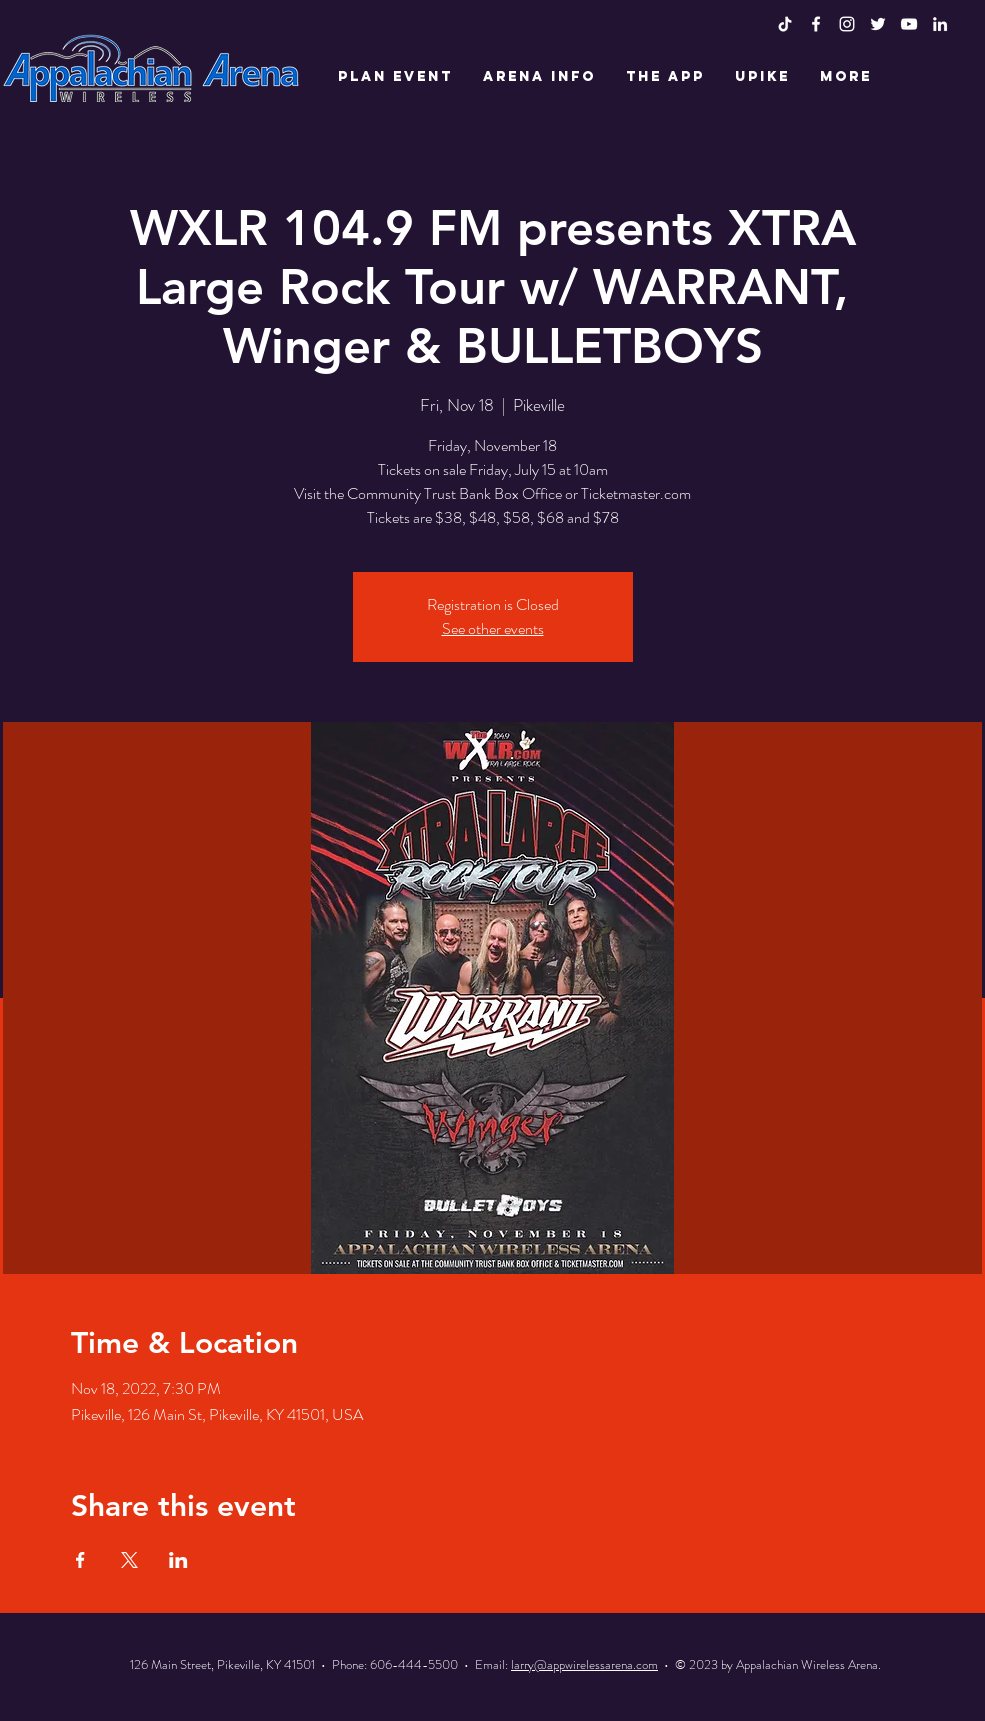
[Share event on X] (129, 1560)
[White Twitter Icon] (878, 24)
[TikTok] (785, 24)
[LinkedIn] (940, 24)
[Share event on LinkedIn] (178, 1560)
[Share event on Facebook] (80, 1560)
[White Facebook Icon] (816, 24)
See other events (493, 628)
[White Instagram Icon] (847, 24)
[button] (395, 77)
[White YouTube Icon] (909, 24)
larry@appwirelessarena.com (584, 1664)
